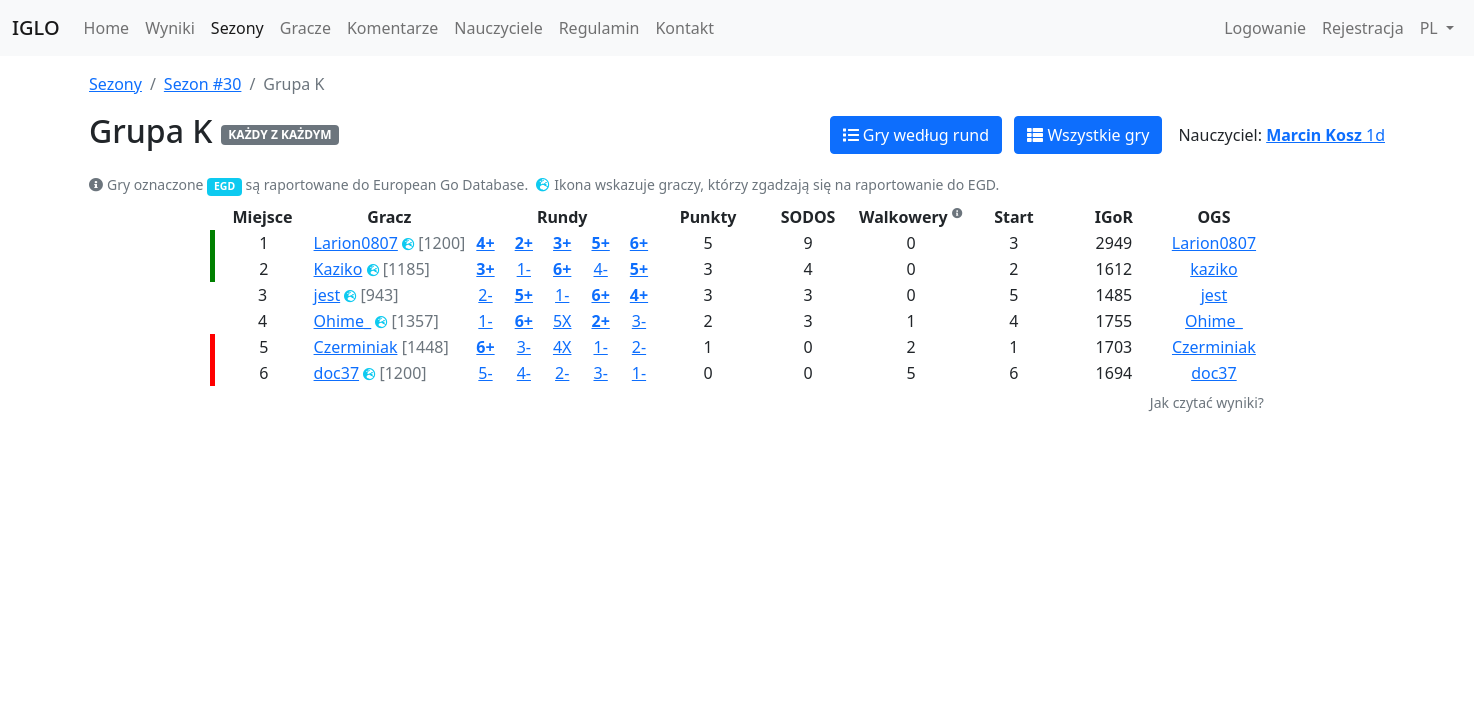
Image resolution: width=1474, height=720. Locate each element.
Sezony (237, 28)
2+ (524, 243)
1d (1325, 135)
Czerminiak (356, 347)
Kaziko (338, 269)
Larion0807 (356, 243)
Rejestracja (1363, 28)
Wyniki (170, 28)
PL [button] (1431, 28)
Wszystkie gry (1088, 135)
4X (562, 347)
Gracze (305, 28)
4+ (485, 243)
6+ (639, 243)
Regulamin (599, 28)
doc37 (337, 373)
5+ (600, 243)
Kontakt (684, 28)
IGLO (36, 27)
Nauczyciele (498, 28)
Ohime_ (343, 321)
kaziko (1213, 269)
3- (639, 321)
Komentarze (392, 28)
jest (327, 295)
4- (600, 269)
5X (562, 321)
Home (107, 28)
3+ (562, 243)
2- (485, 295)
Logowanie (1265, 28)
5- (485, 373)
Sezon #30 (203, 84)
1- (524, 269)
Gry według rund (916, 135)
